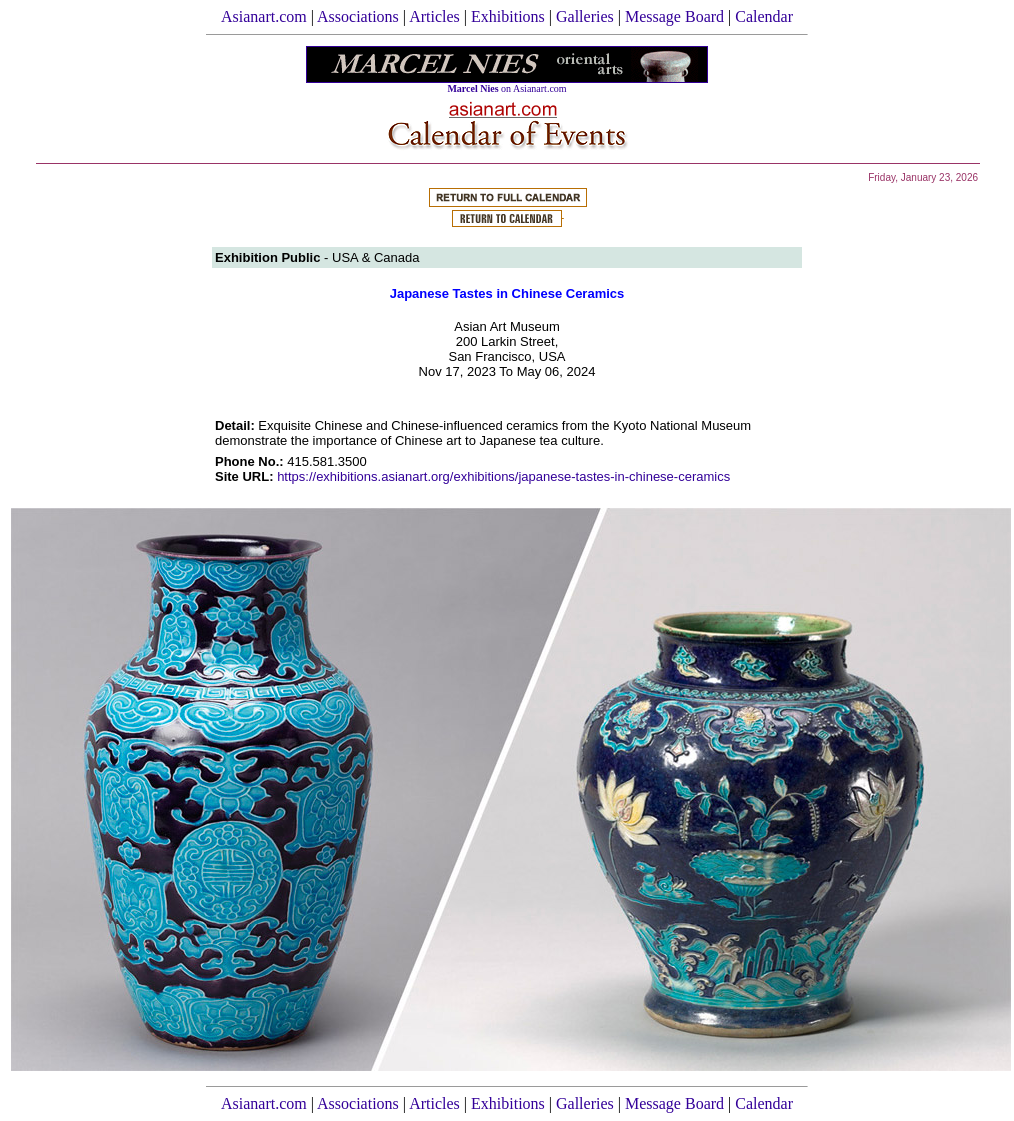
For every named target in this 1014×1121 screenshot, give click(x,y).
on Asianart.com (506, 88)
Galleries (585, 16)
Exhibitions (508, 16)
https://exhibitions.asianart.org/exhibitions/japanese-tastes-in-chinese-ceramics (503, 476)
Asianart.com (264, 16)
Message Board (674, 16)
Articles (434, 16)
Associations (358, 16)
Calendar (764, 16)
